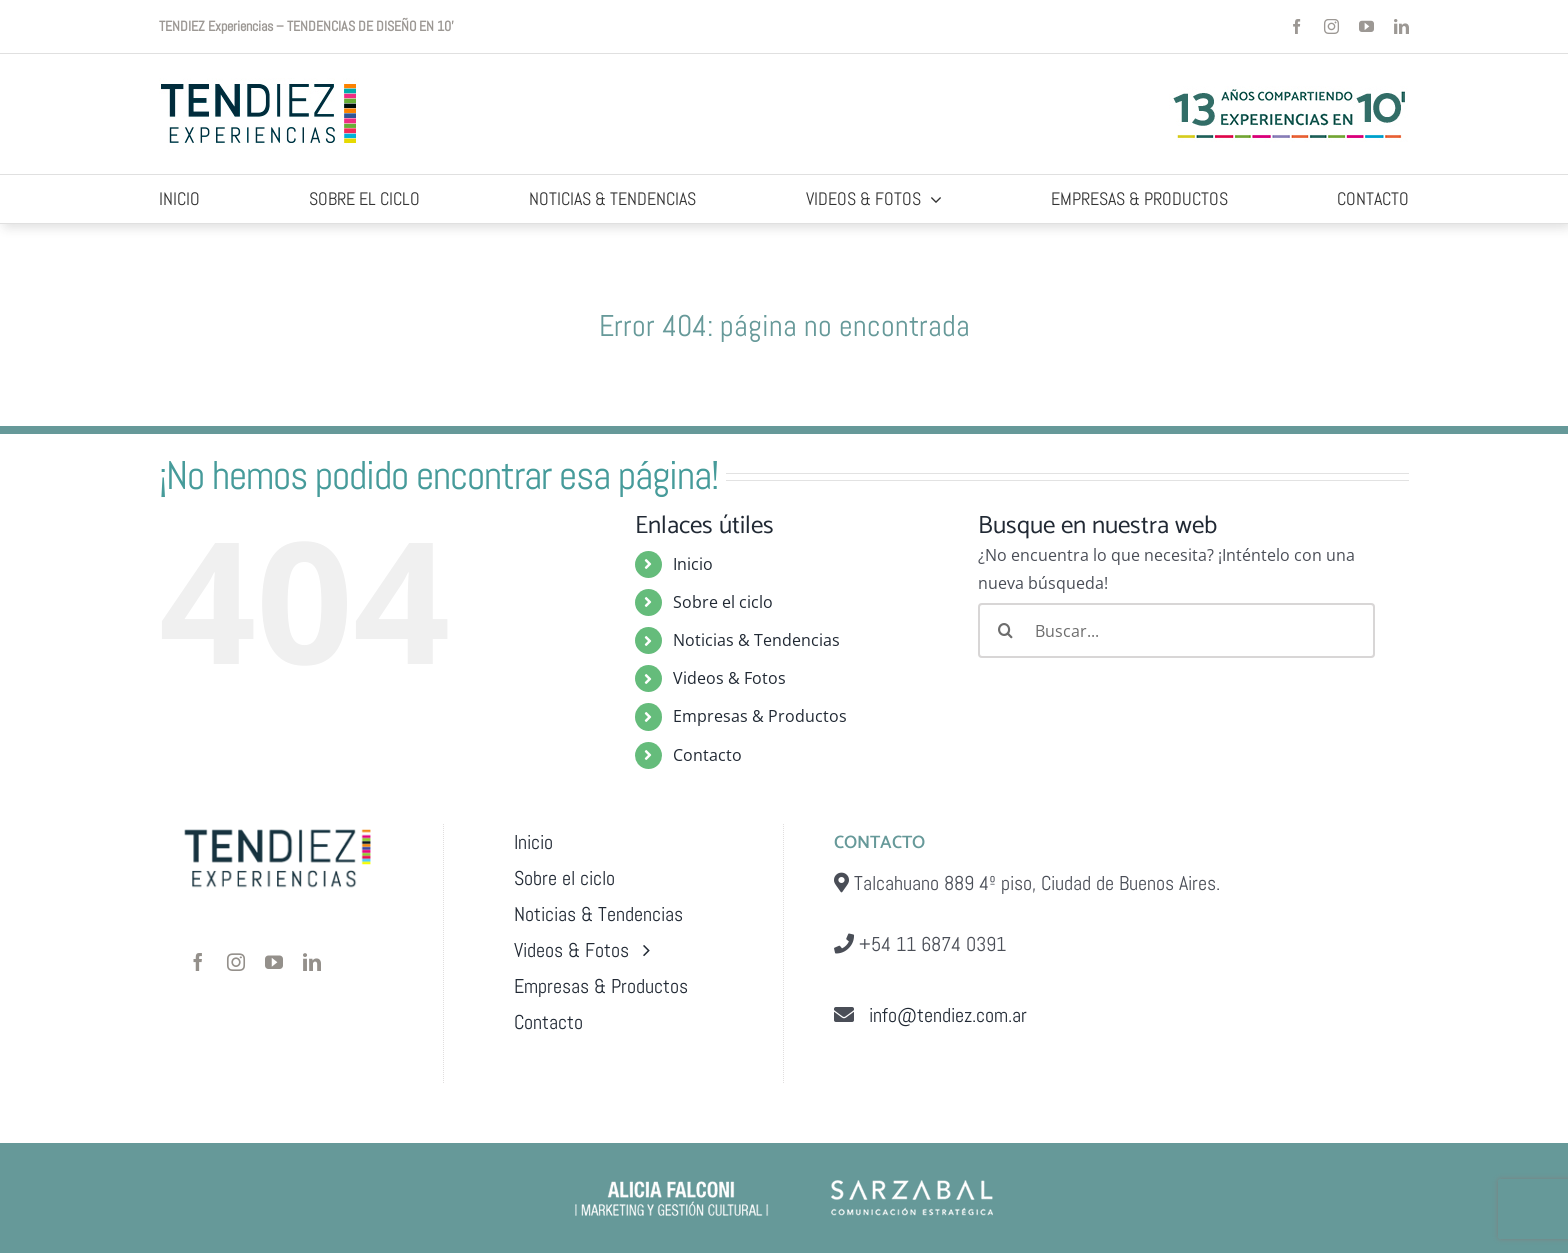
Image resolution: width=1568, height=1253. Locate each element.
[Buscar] (1005, 630)
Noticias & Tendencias (756, 640)
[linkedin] (1401, 26)
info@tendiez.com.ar (940, 1015)
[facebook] (1296, 26)
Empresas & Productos (760, 716)
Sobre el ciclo (723, 602)
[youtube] (1366, 26)
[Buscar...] (1176, 630)
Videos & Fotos (729, 678)
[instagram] (1331, 26)
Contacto (707, 755)
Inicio (693, 564)
